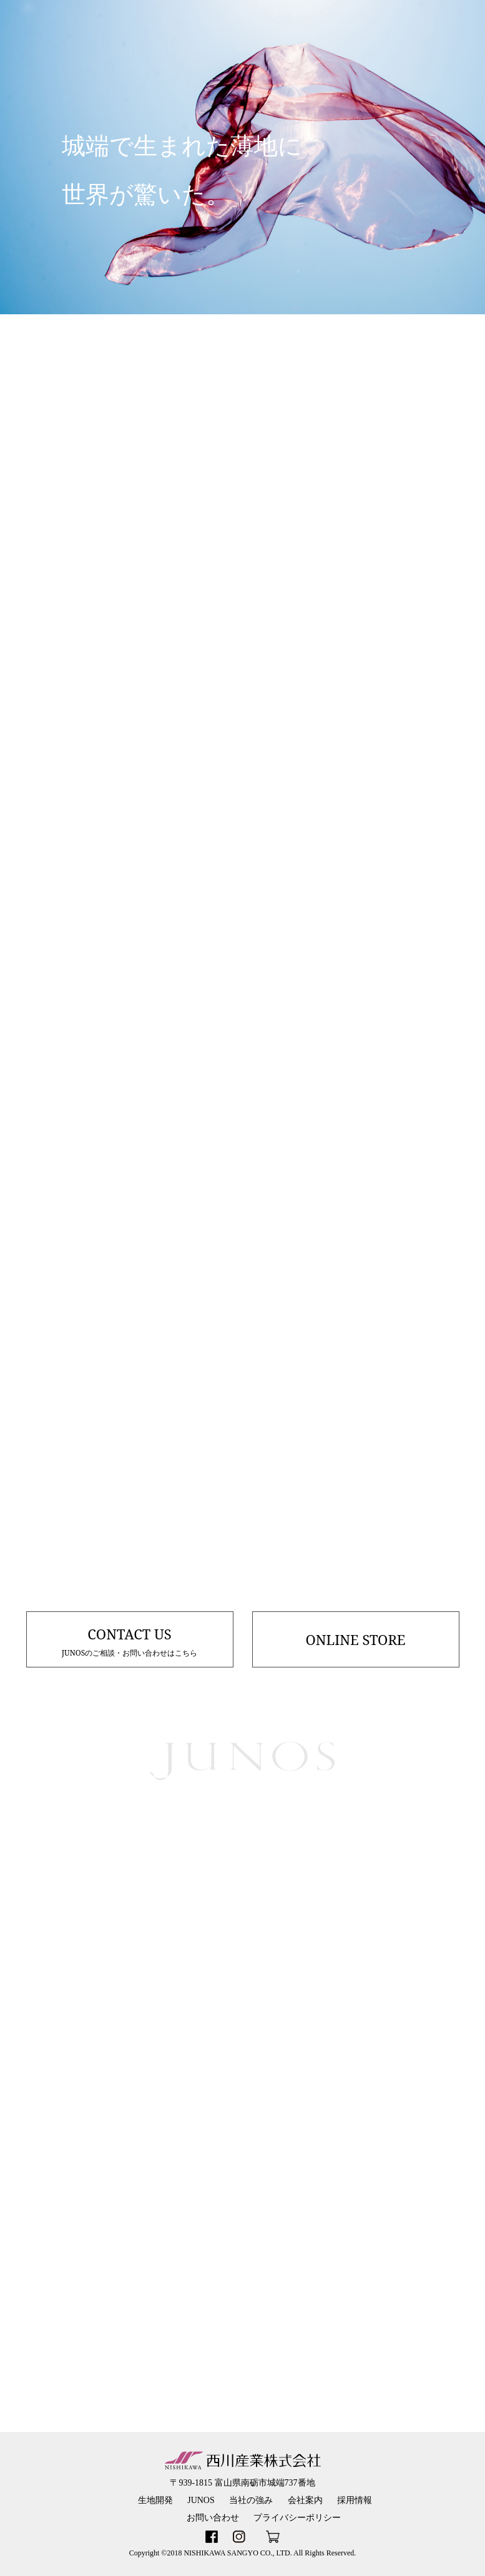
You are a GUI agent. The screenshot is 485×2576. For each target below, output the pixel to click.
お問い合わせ (213, 2517)
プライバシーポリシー (297, 2517)
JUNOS (201, 2500)
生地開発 (155, 2500)
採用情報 (354, 2500)
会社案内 (305, 2500)
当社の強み (251, 2500)
